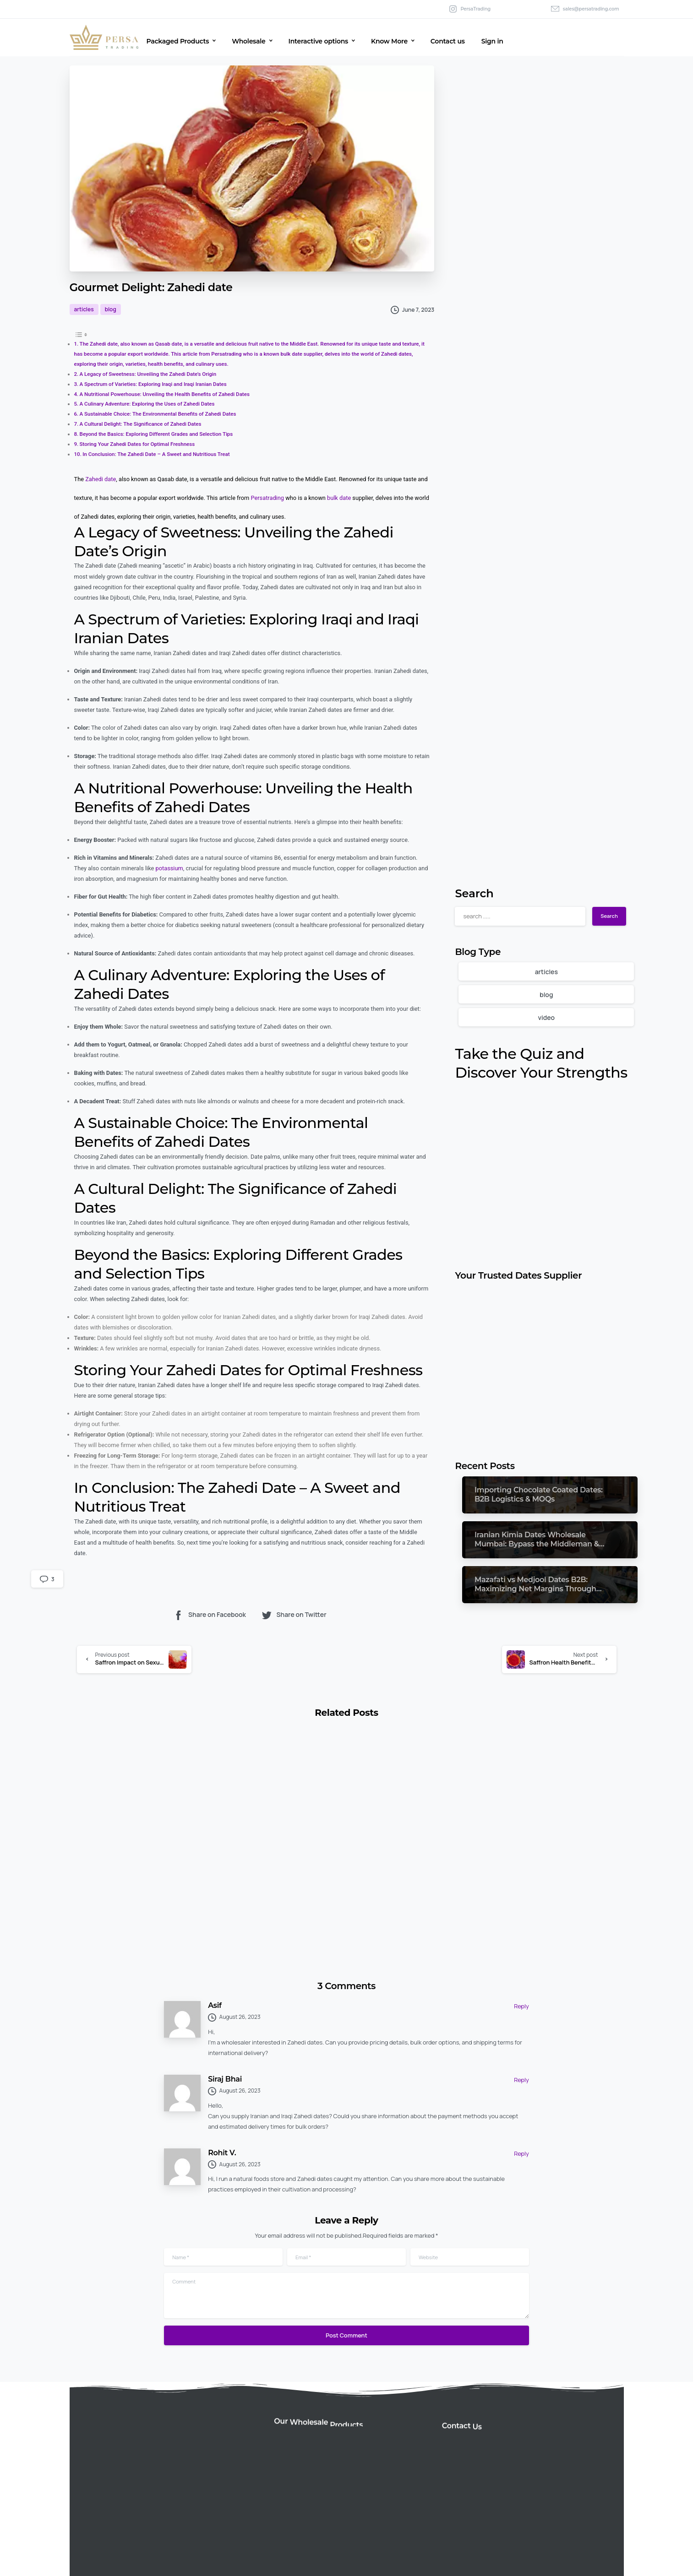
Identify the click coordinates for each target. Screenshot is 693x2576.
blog (546, 994)
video (546, 1017)
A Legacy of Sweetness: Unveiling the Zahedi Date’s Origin (148, 374)
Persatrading (267, 497)
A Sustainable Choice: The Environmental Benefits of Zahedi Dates (158, 414)
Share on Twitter (294, 1615)
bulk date (339, 497)
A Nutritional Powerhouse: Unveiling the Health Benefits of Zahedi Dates (165, 394)
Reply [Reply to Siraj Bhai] (521, 2080)
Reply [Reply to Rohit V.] (521, 2153)
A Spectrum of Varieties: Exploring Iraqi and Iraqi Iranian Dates (153, 384)
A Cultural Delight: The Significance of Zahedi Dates (141, 424)
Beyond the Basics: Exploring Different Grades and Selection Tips (156, 434)
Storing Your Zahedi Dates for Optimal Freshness (137, 444)
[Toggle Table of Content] (81, 334)
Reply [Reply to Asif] (521, 2006)
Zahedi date (100, 479)
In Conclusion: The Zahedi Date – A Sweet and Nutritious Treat (155, 454)
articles (546, 971)
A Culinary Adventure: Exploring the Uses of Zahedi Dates (147, 404)
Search (474, 893)
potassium (169, 868)
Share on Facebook (209, 1615)
